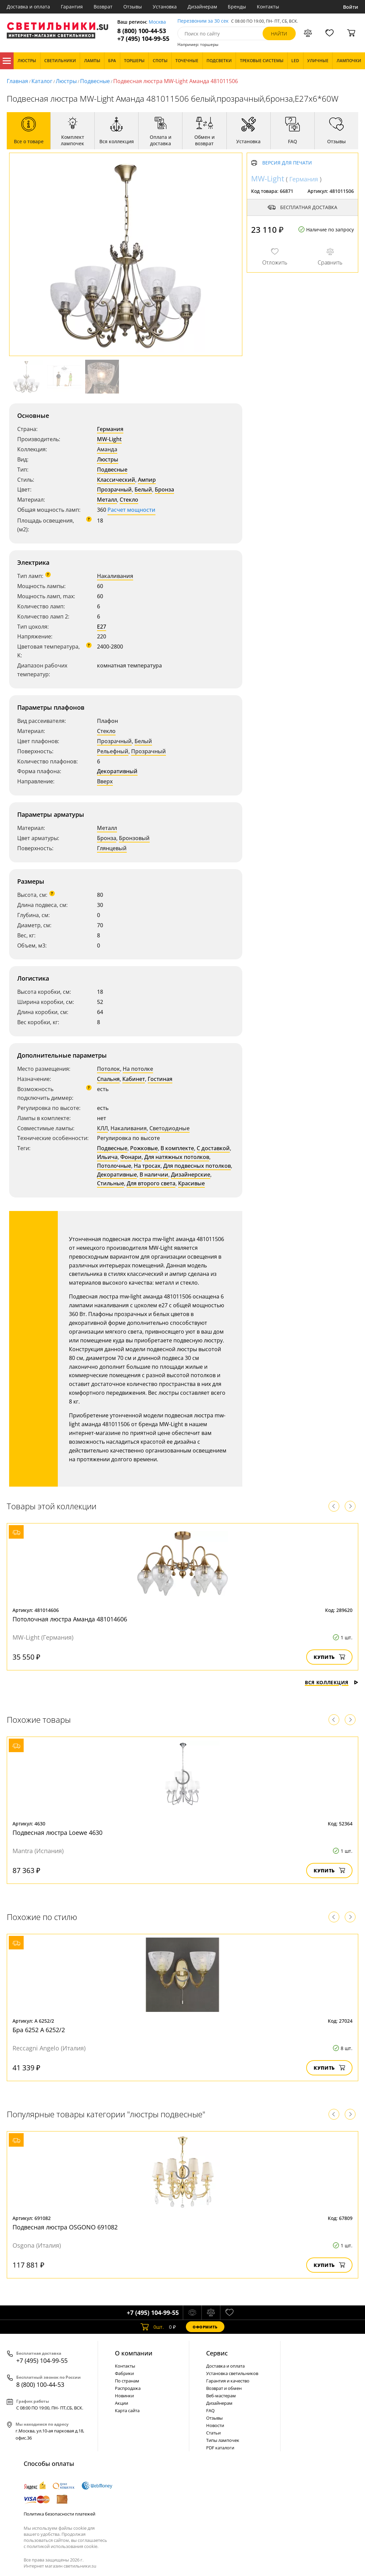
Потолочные (114, 1165)
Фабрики (124, 2373)
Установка (165, 6)
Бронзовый (134, 838)
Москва (157, 22)
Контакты (268, 6)
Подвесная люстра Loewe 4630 (57, 1832)
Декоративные (117, 1174)
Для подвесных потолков (197, 1165)
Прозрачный (114, 489)
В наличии (154, 1174)
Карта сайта (127, 2410)
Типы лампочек (222, 2440)
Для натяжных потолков (176, 1157)
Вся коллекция (331, 1682)
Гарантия (72, 6)
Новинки (124, 2396)
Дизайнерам (202, 6)
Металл (107, 499)
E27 (101, 626)
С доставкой (213, 1148)
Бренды (237, 6)
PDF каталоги (220, 2448)
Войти (350, 7)
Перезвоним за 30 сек (202, 21)
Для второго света (151, 1183)
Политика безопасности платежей (59, 2514)
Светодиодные (169, 1128)
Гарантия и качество (227, 2381)
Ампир (147, 479)
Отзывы (132, 6)
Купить (329, 1657)
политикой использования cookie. (62, 2546)
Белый (143, 489)
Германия (110, 429)
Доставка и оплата (28, 6)
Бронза (164, 489)
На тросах (147, 1165)
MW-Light (109, 439)
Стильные (110, 1183)
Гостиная (160, 1079)
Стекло (129, 499)
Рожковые (144, 1148)
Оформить (205, 2326)
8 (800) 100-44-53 (141, 31)
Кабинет (133, 1079)
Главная (17, 81)
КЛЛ (102, 1128)
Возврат (103, 6)
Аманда (107, 449)
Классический (116, 479)
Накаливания (115, 576)
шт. (152, 2327)
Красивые (191, 1183)
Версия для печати (287, 163)
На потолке (138, 1068)
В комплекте (177, 1148)
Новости (215, 2425)
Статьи (213, 2433)
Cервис (217, 2353)
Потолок (108, 1068)
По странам (127, 2381)
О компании (133, 2353)
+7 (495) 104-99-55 (143, 39)
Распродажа (128, 2388)
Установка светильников (232, 2373)
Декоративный (117, 771)
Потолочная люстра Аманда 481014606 (70, 1619)
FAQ (210, 2410)
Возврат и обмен (224, 2388)
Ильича (107, 1157)
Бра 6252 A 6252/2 (39, 2030)
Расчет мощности (131, 509)
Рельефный (112, 751)
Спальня (108, 1079)
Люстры (66, 81)
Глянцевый (112, 848)
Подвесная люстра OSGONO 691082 (65, 2227)
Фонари (131, 1157)
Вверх (105, 781)
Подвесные (95, 81)
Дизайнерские (190, 1174)
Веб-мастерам (221, 2396)
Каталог (7, 61)
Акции (121, 2403)
